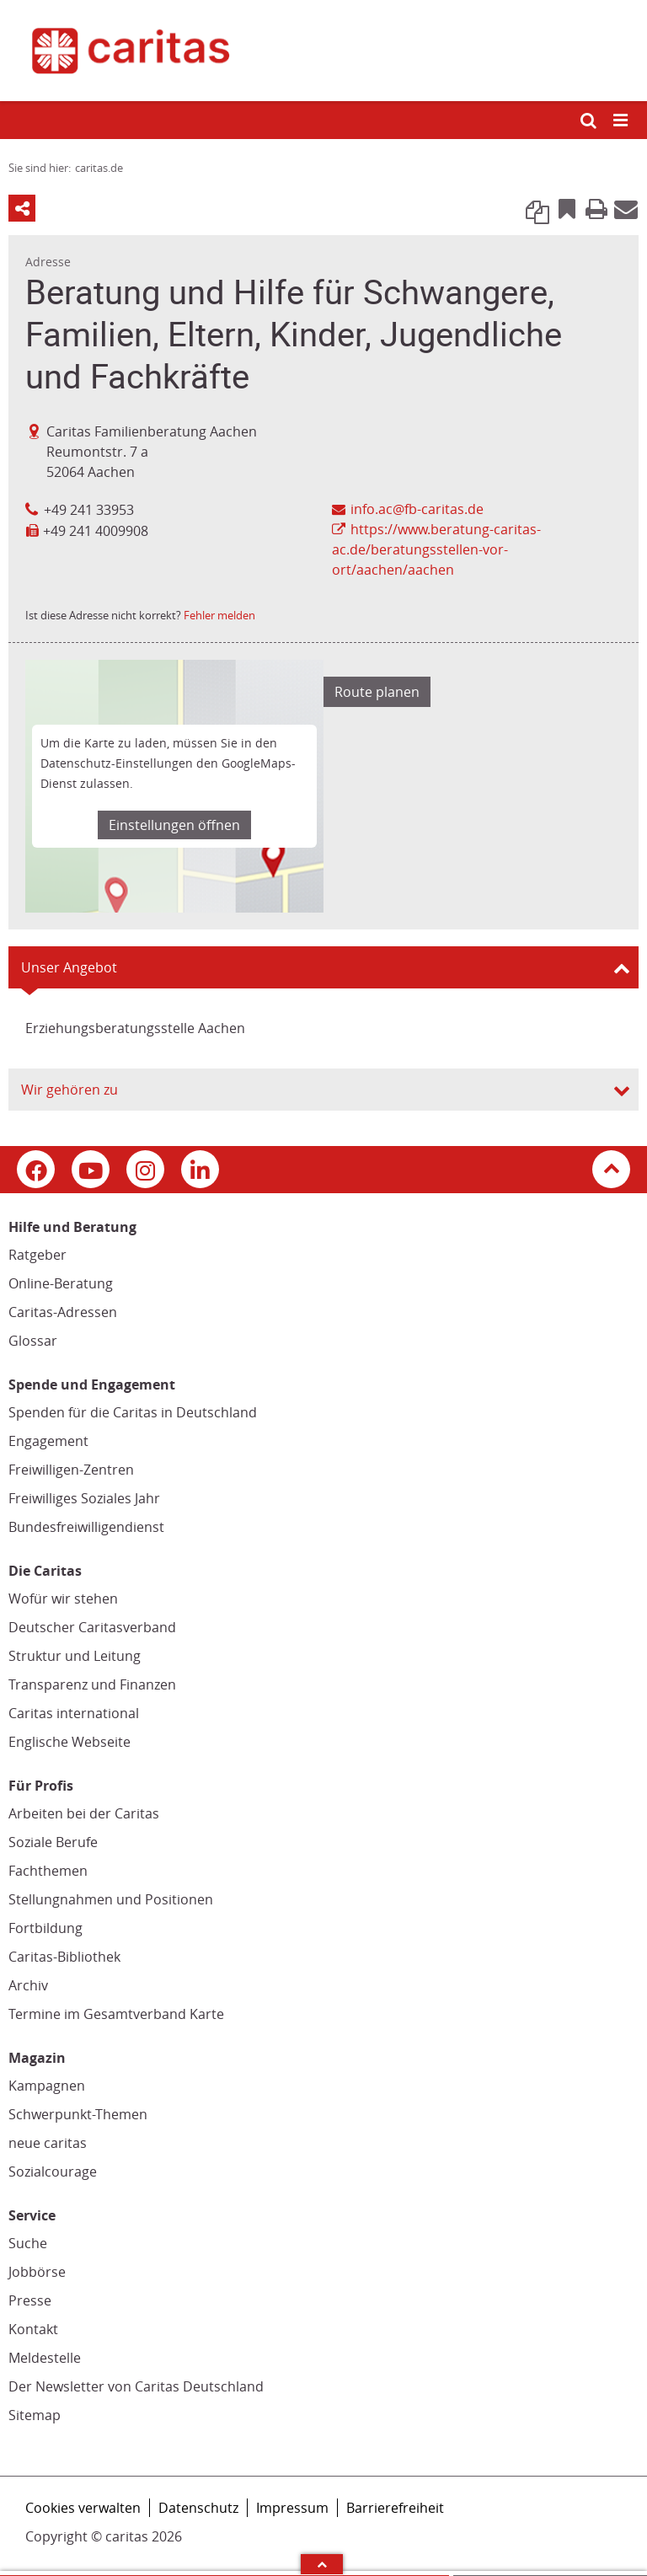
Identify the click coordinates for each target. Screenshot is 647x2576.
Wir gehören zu (69, 1089)
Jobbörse (37, 2272)
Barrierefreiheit (395, 2507)
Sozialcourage (52, 2171)
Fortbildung (45, 1928)
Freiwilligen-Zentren (71, 1469)
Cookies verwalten (83, 2507)
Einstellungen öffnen (174, 825)
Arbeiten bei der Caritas (83, 1813)
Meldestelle (44, 2357)
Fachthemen (48, 1870)
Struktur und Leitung (74, 1656)
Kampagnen (46, 2085)
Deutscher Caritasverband (92, 1627)
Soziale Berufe (53, 1842)
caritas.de (99, 167)
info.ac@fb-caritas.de (417, 509)
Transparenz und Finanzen (92, 1684)
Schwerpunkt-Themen (77, 2114)
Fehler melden (219, 615)
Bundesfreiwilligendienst (86, 1527)
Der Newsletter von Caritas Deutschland (136, 2386)
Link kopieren (537, 208)
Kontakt (33, 2329)
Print (596, 208)
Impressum (292, 2507)
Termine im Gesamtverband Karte (116, 2014)
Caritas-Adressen (62, 1312)
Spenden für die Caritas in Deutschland (132, 1412)
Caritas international (73, 1713)
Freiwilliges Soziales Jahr (84, 1498)
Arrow (322, 2564)
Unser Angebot (69, 967)
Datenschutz (198, 2507)
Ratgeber (37, 1254)
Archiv (28, 1985)
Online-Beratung (60, 1283)
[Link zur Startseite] (323, 50)
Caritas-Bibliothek (64, 1956)
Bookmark (567, 208)
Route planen (377, 692)
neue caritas (47, 2143)
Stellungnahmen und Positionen (110, 1899)
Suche (27, 2243)
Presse (29, 2300)
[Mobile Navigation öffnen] (621, 121)
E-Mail (626, 208)
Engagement (48, 1441)
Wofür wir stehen (63, 1598)
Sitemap (34, 2415)
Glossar (32, 1340)
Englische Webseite (69, 1742)
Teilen (21, 208)
